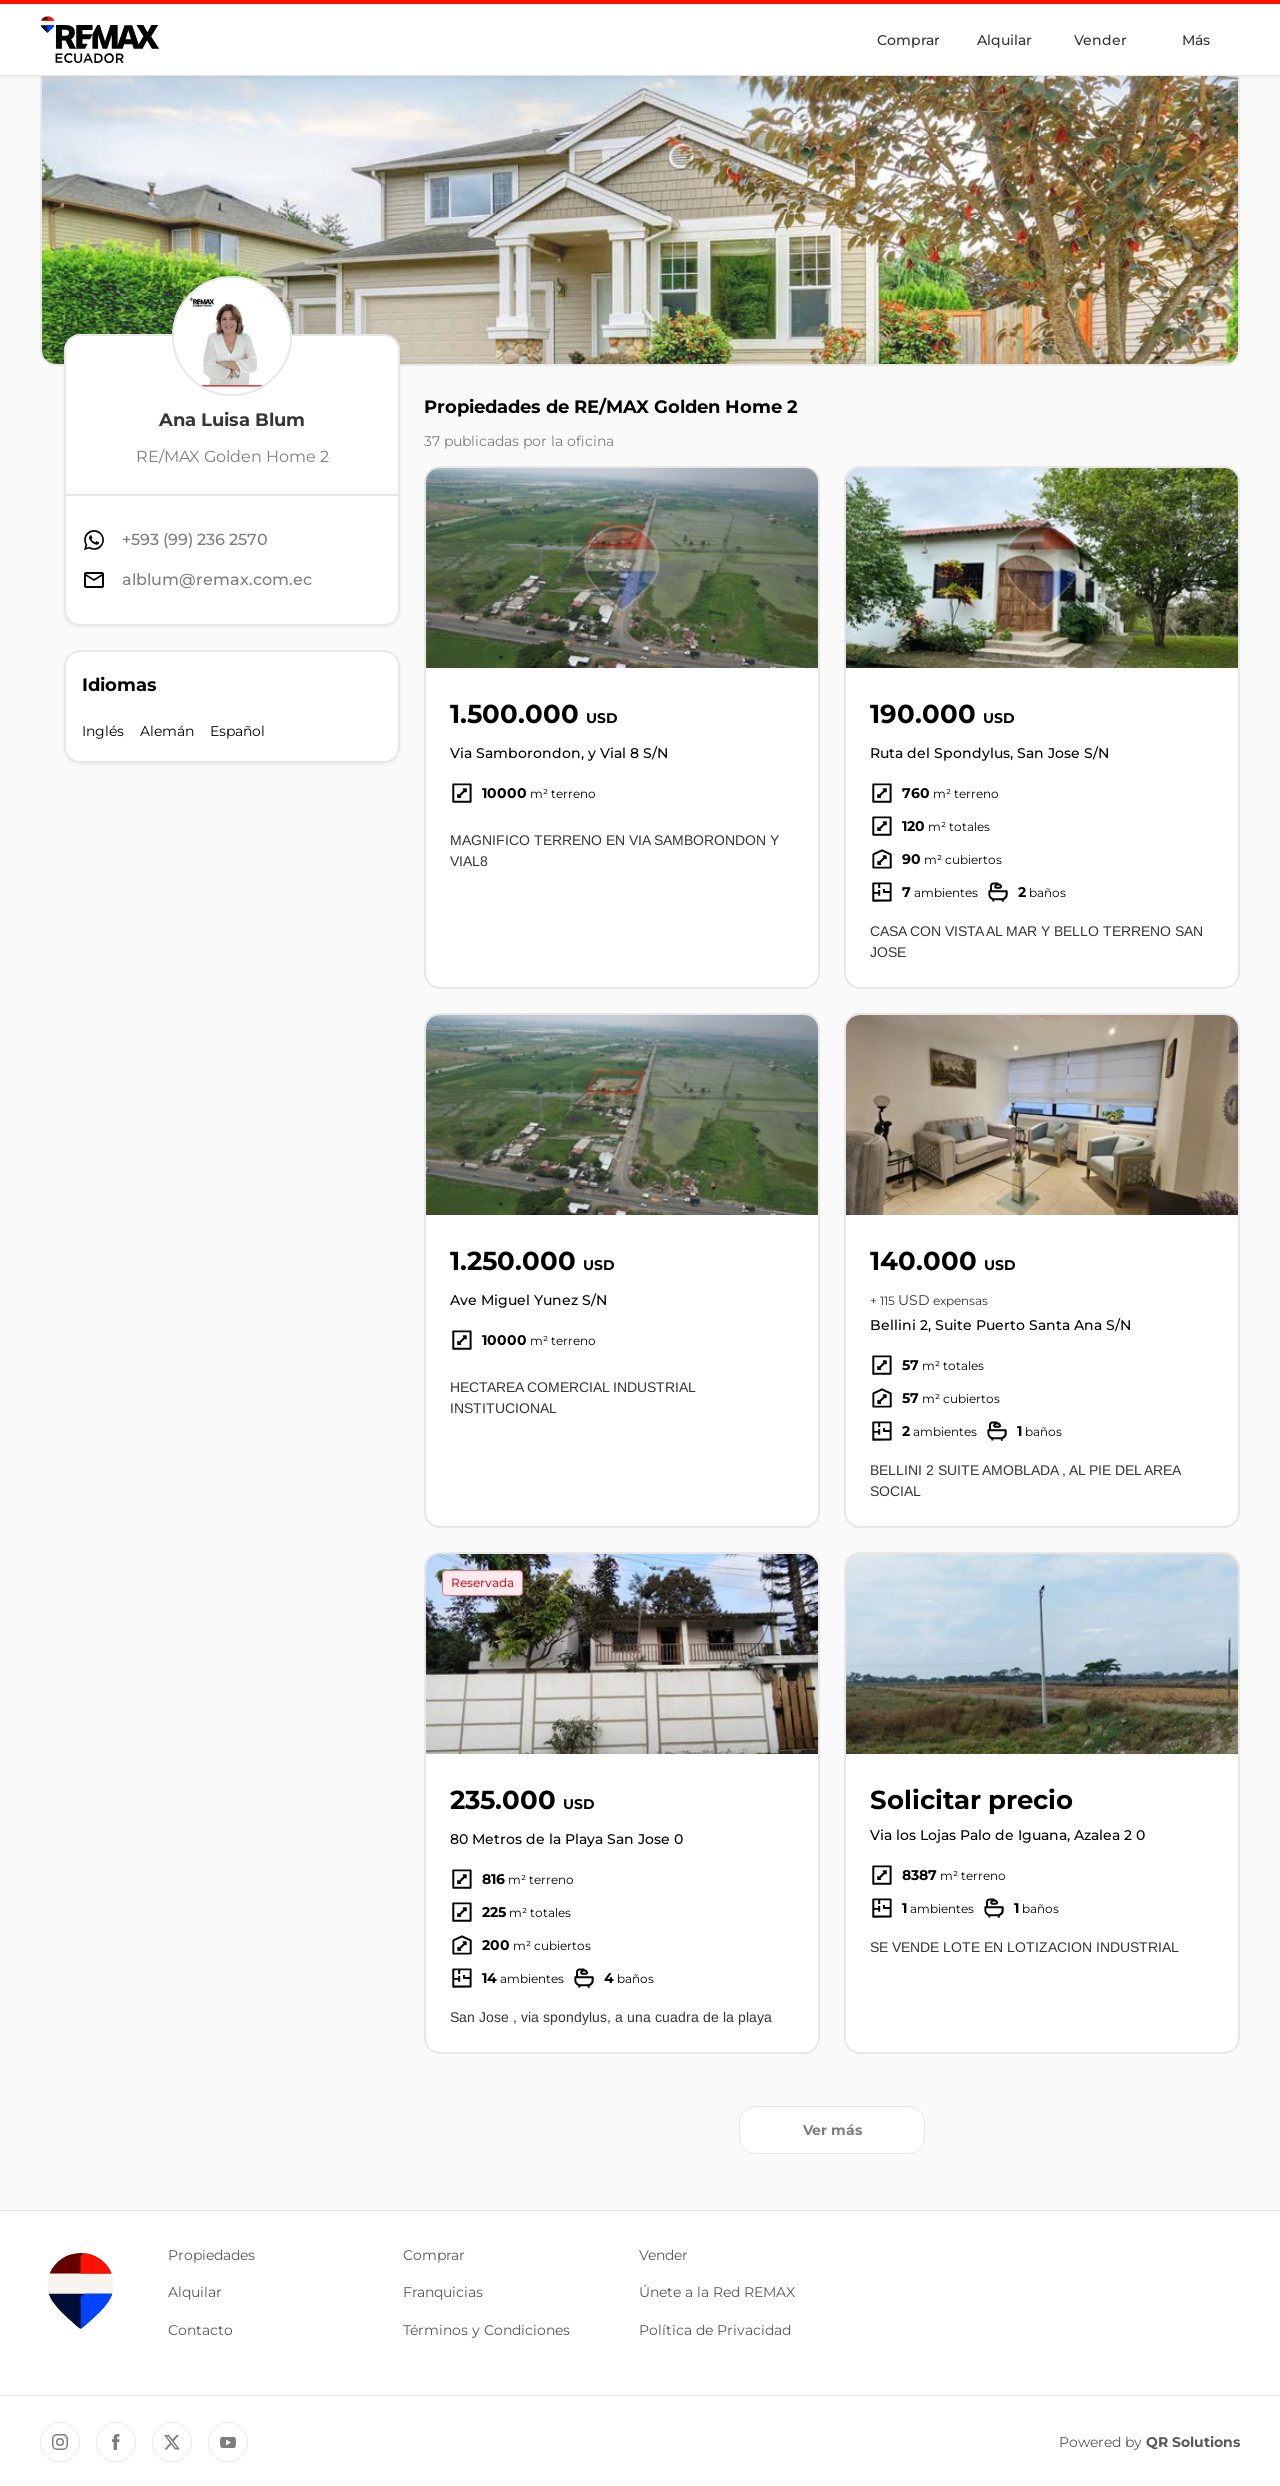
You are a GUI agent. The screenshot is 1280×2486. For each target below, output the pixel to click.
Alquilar (1004, 40)
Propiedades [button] (211, 2255)
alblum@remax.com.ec (217, 579)
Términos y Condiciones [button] (486, 2330)
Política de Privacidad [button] (715, 2330)
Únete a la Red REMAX (717, 2292)
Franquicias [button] (443, 2292)
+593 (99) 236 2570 (195, 539)
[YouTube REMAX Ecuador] (228, 2442)
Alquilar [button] (195, 2292)
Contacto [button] (200, 2330)
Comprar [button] (434, 2255)
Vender (1100, 40)
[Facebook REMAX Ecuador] (116, 2442)
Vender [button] (663, 2255)
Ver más (832, 2130)
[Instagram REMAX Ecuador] (60, 2442)
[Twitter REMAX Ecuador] (172, 2442)
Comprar (908, 40)
